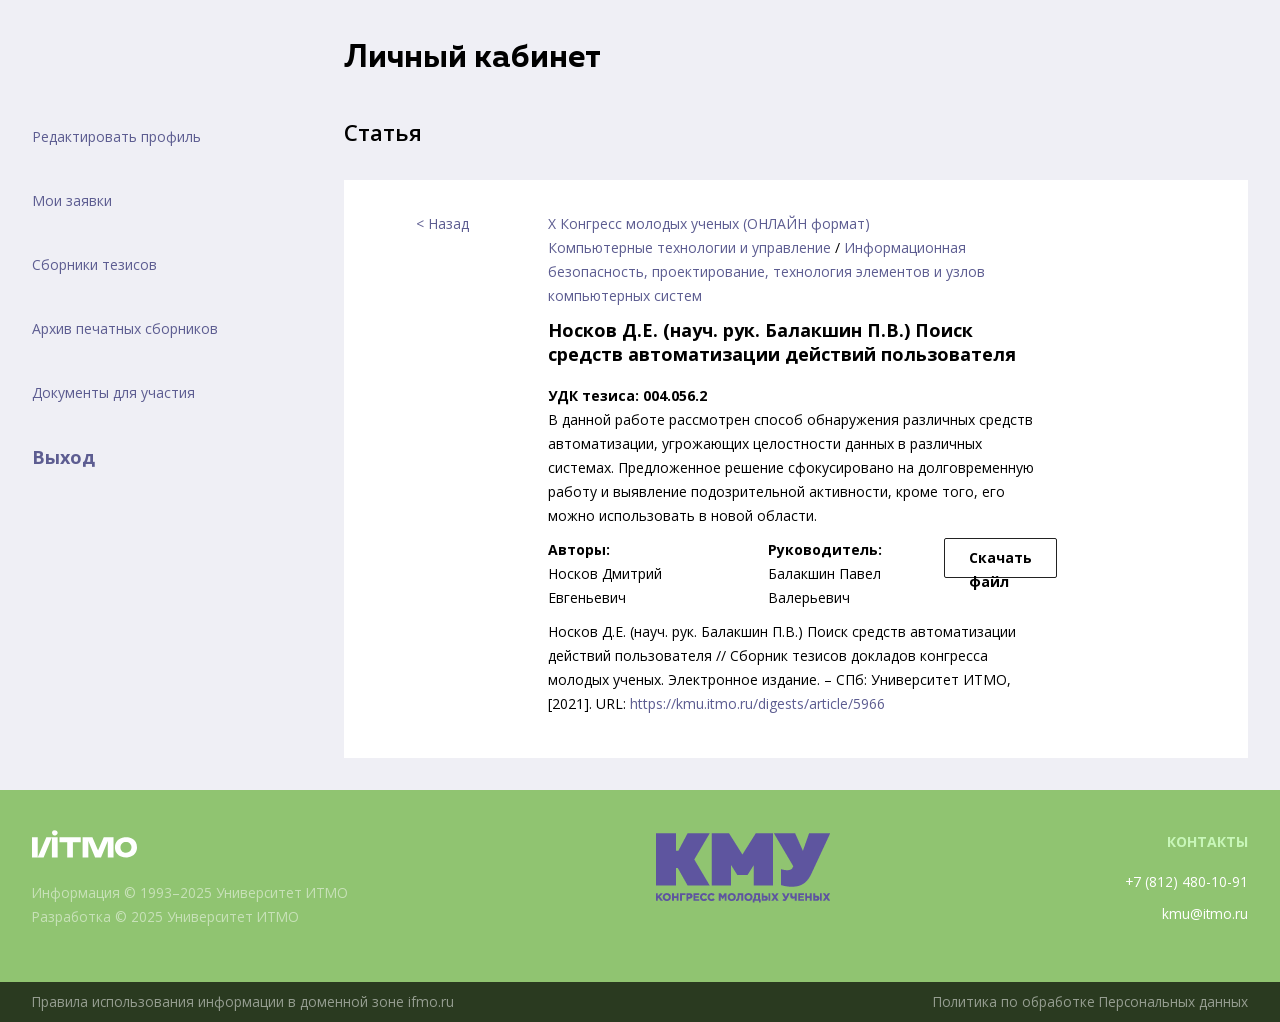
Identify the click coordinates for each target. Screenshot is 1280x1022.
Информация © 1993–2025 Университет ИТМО (192, 892)
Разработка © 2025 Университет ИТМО (168, 916)
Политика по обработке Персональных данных (1087, 1001)
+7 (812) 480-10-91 (1186, 881)
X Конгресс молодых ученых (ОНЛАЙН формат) (709, 223)
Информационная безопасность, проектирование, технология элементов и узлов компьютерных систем (766, 271)
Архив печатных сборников (125, 328)
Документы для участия (113, 392)
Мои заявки (72, 200)
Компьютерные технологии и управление (689, 247)
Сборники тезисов (94, 264)
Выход (63, 457)
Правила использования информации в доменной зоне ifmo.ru (245, 1001)
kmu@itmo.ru (1204, 913)
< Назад (442, 223)
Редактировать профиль (116, 136)
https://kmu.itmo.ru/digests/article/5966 (757, 703)
